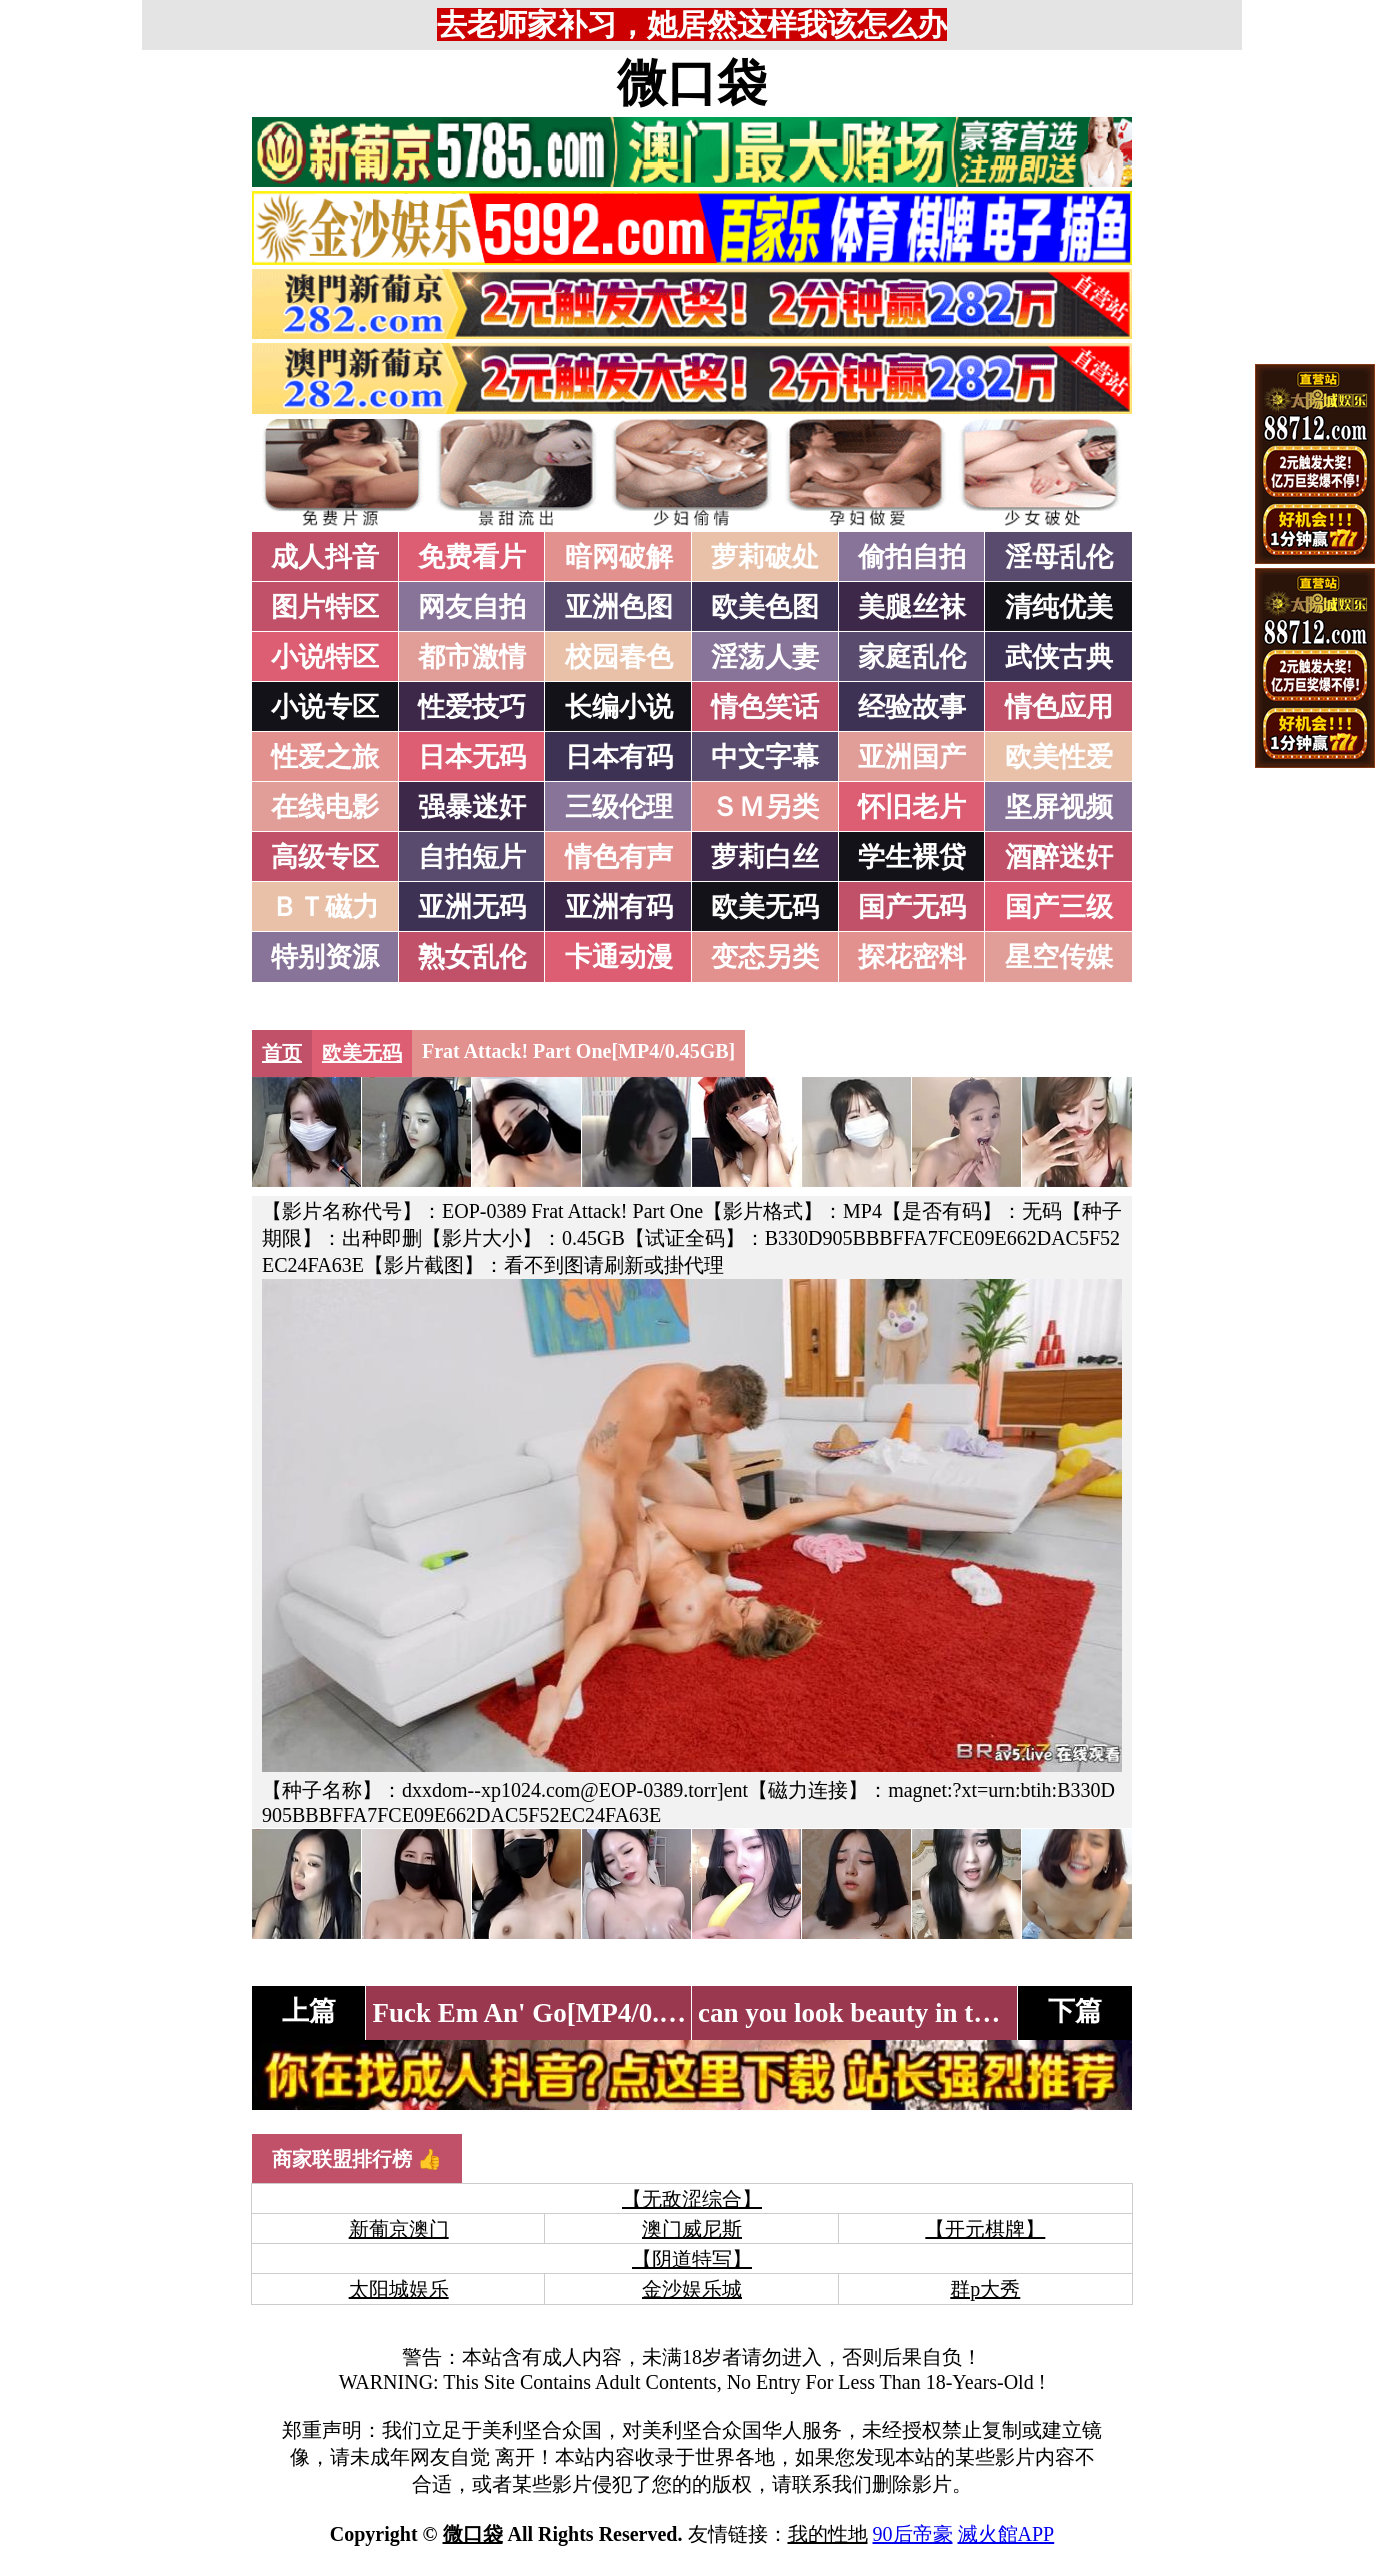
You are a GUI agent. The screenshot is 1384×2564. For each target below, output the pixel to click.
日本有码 (619, 757)
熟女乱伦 (472, 957)
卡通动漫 (619, 957)
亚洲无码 (472, 907)
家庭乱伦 (912, 657)
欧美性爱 (1059, 757)
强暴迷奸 (472, 807)
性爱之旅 (325, 757)
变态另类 (765, 957)
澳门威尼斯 (692, 2229)
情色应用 (1059, 707)
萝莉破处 (765, 557)
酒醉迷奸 (1059, 857)
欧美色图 (765, 607)
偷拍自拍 (912, 557)
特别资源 (325, 957)
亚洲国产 (912, 757)
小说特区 (325, 657)
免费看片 (472, 557)
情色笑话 (765, 707)
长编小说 (619, 707)
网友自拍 (472, 607)
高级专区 (325, 857)
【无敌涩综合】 (692, 2199)
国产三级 (1059, 907)
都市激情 (472, 657)
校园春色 (619, 657)
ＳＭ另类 (765, 807)
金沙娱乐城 (692, 2289)
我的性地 (828, 2534)
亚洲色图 (619, 607)
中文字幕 (765, 757)
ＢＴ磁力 (325, 907)
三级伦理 (619, 807)
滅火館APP (1006, 2534)
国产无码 (912, 907)
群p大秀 (985, 2289)
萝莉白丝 (765, 857)
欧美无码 (765, 907)
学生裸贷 (912, 857)
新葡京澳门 (399, 2229)
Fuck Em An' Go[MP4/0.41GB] (553, 2013)
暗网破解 (619, 557)
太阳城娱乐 (399, 2289)
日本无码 (472, 757)
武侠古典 (1059, 657)
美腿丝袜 (912, 607)
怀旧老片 (912, 807)
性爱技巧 (472, 707)
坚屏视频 (1059, 807)
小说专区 (325, 707)
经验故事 (912, 707)
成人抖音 (325, 557)
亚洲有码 (619, 907)
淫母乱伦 (1059, 557)
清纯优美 (1059, 607)
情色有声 (619, 857)
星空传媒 (1059, 957)
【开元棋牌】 (985, 2229)
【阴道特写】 (692, 2259)
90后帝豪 (913, 2534)
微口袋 (692, 83)
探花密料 (912, 957)
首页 (282, 1053)
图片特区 (325, 607)
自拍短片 (472, 857)
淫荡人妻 (765, 657)
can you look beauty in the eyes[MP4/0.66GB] (960, 2013)
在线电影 (325, 807)
